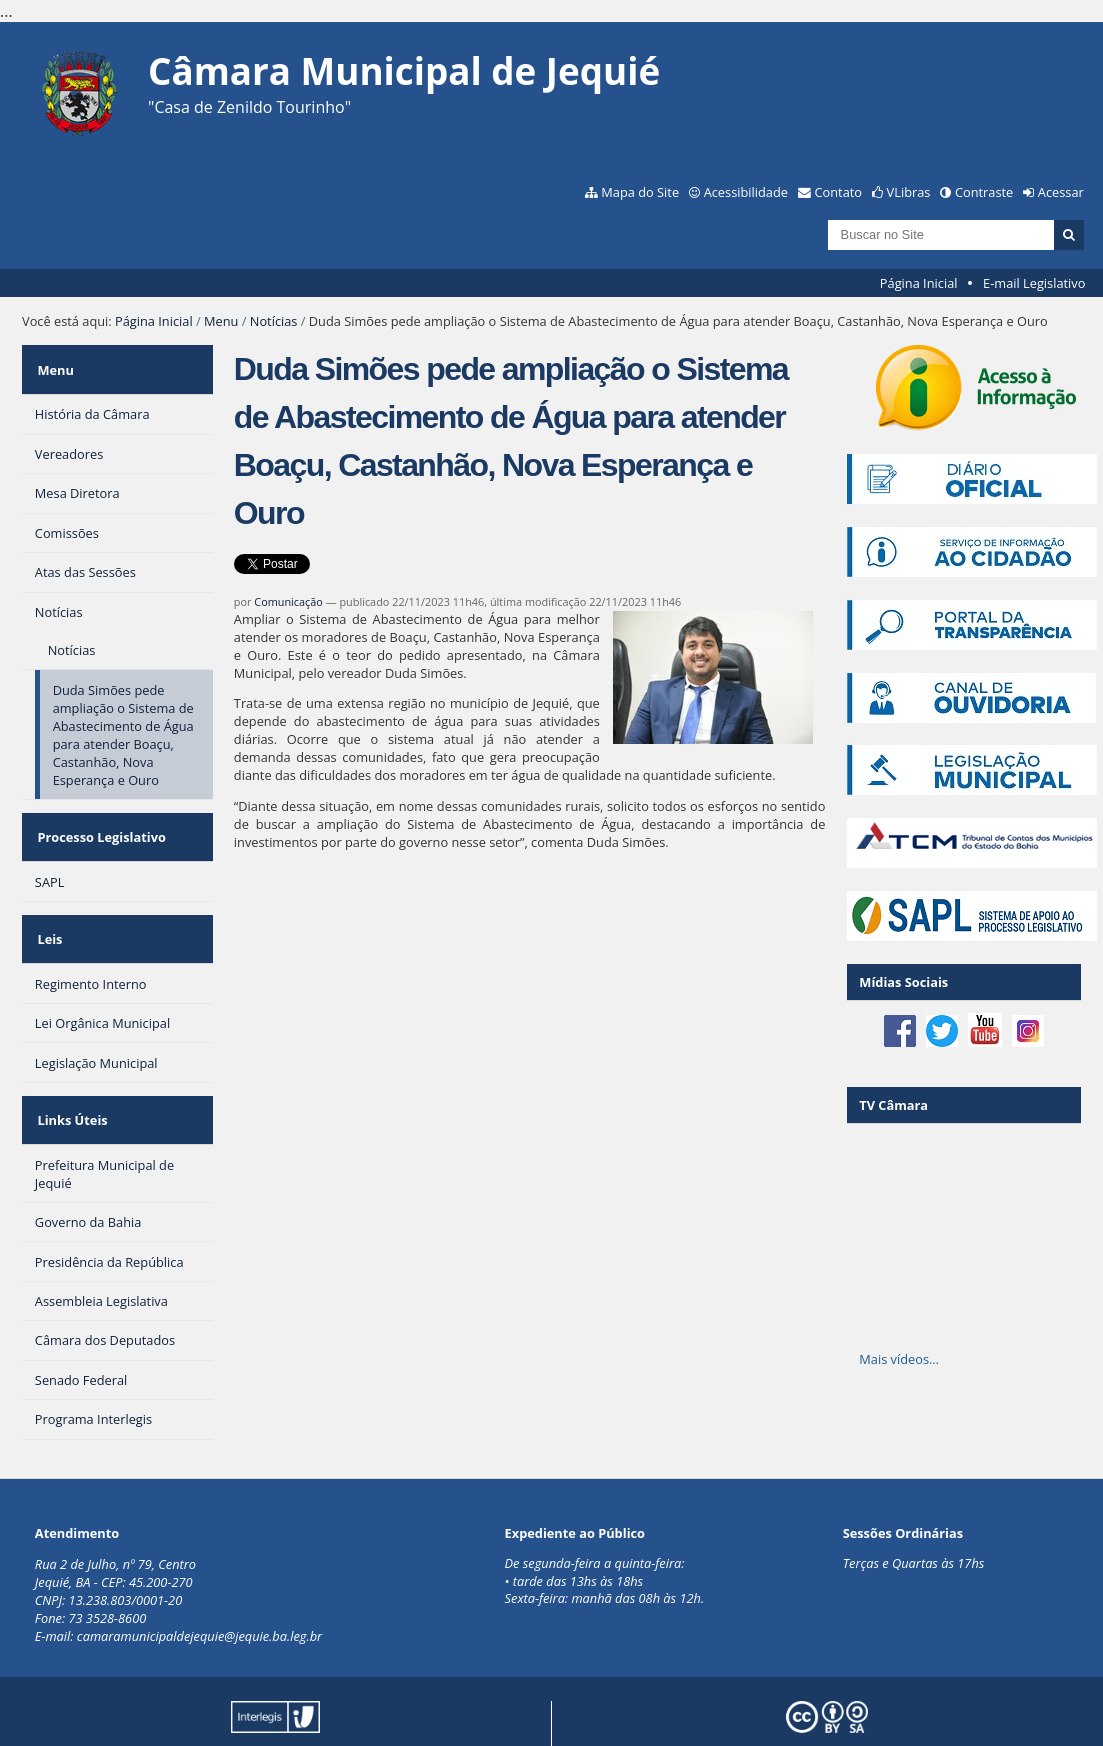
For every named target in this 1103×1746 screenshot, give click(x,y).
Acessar (1061, 192)
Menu (221, 321)
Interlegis (462, 1699)
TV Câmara (893, 1105)
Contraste (984, 192)
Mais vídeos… (899, 1359)
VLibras (909, 192)
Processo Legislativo (99, 818)
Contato (839, 192)
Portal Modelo (298, 1699)
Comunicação (288, 601)
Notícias (274, 321)
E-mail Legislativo (1034, 283)
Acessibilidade (746, 192)
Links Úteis (70, 1075)
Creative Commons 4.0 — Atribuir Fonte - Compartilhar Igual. (895, 1707)
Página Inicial (919, 283)
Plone (308, 1714)
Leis (47, 907)
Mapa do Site (640, 192)
